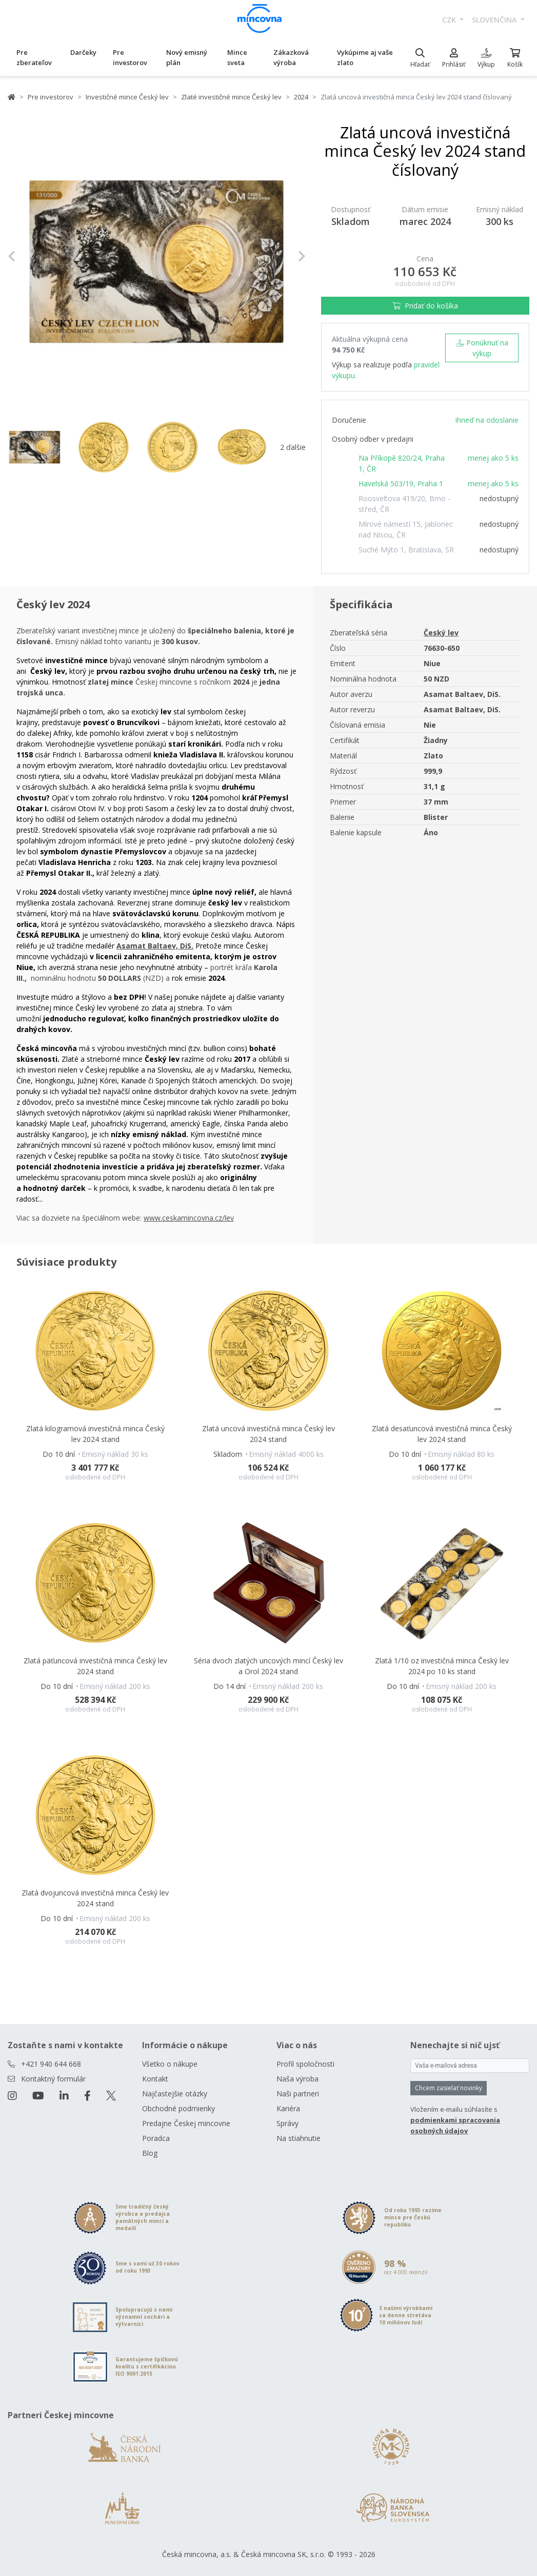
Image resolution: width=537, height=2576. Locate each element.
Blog (149, 2153)
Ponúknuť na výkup (482, 348)
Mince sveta (237, 57)
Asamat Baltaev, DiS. (154, 946)
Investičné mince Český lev (127, 96)
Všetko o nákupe (169, 2064)
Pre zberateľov (34, 57)
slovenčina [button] (495, 20)
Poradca (156, 2138)
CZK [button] (450, 20)
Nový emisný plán (186, 57)
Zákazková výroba (291, 57)
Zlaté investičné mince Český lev (231, 96)
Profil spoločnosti (305, 2064)
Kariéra (288, 2108)
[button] (30, 256)
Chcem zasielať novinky (448, 2088)
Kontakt (155, 2079)
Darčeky (83, 52)
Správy (287, 2123)
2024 (301, 96)
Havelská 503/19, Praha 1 (401, 483)
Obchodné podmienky (178, 2108)
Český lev (441, 632)
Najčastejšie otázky (174, 2093)
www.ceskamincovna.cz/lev (189, 1218)
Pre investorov (130, 57)
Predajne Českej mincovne (186, 2123)
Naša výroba (297, 2079)
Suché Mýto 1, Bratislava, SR (406, 549)
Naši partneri (297, 2093)
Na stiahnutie (298, 2138)
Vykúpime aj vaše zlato (365, 57)
